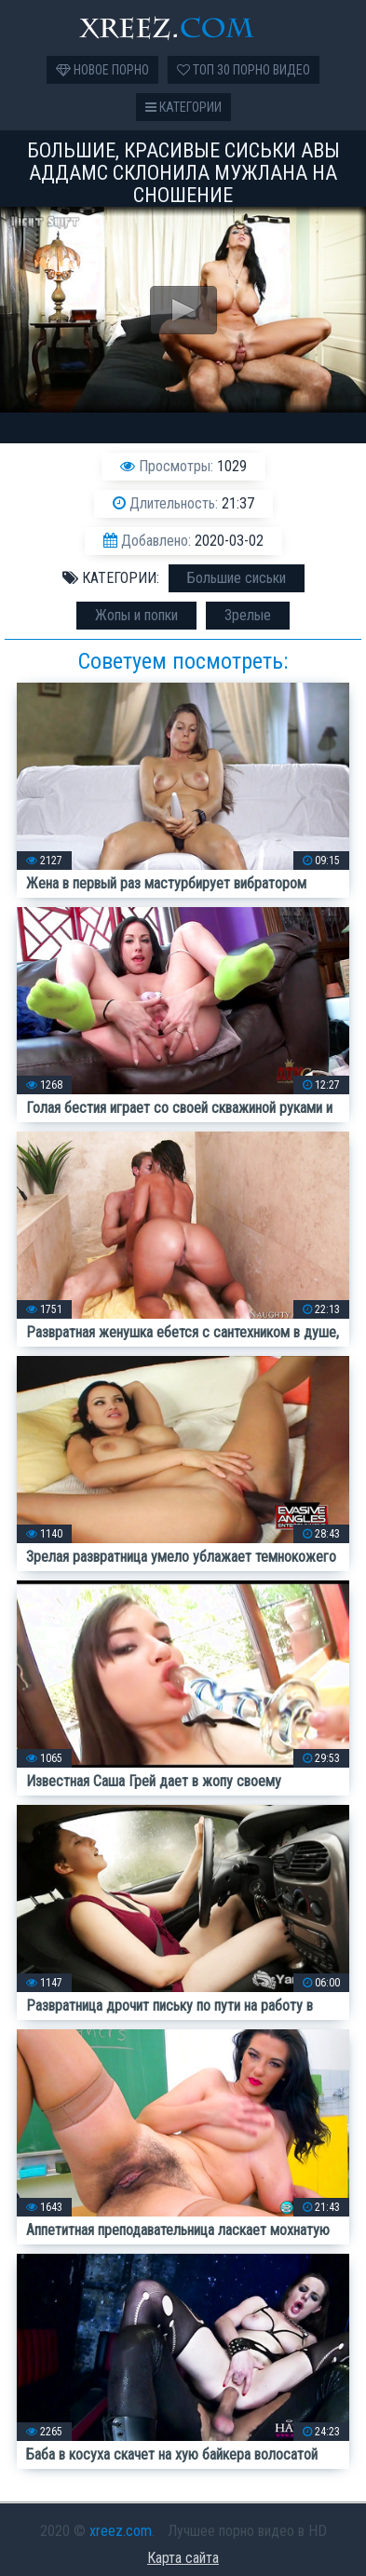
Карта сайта (183, 2558)
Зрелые (247, 615)
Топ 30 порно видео (243, 69)
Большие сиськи (236, 578)
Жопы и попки (136, 615)
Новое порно (102, 69)
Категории (183, 107)
